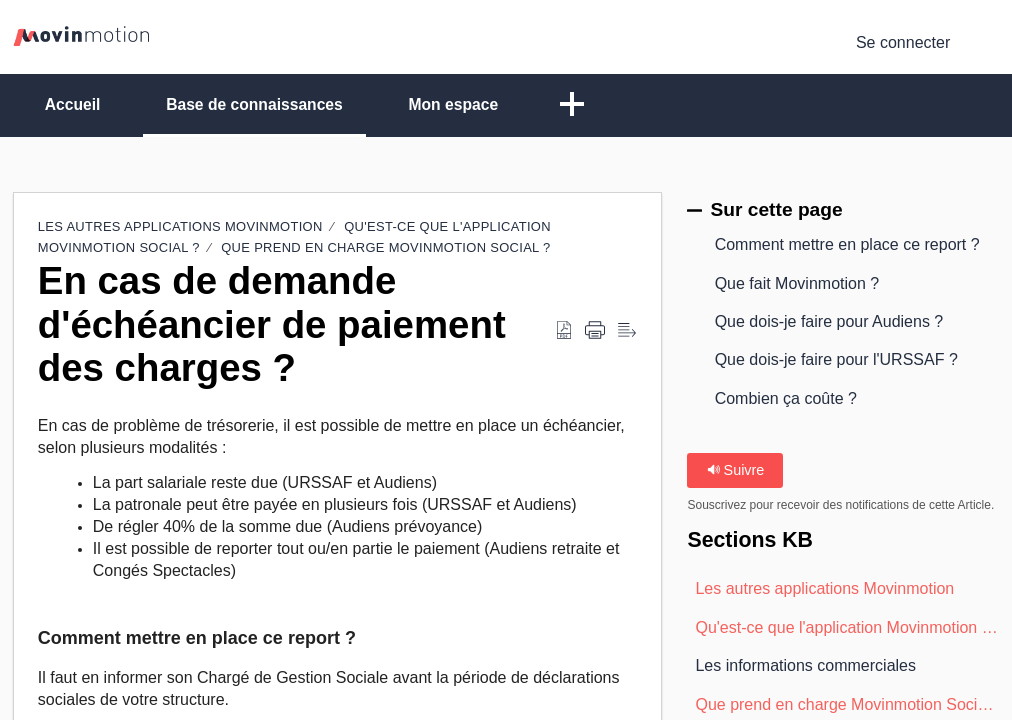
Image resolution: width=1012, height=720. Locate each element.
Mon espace (471, 104)
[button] (986, 43)
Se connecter (903, 42)
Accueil (76, 104)
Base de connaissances (265, 104)
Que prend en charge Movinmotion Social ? (385, 248)
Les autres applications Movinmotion (180, 227)
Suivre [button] (736, 470)
